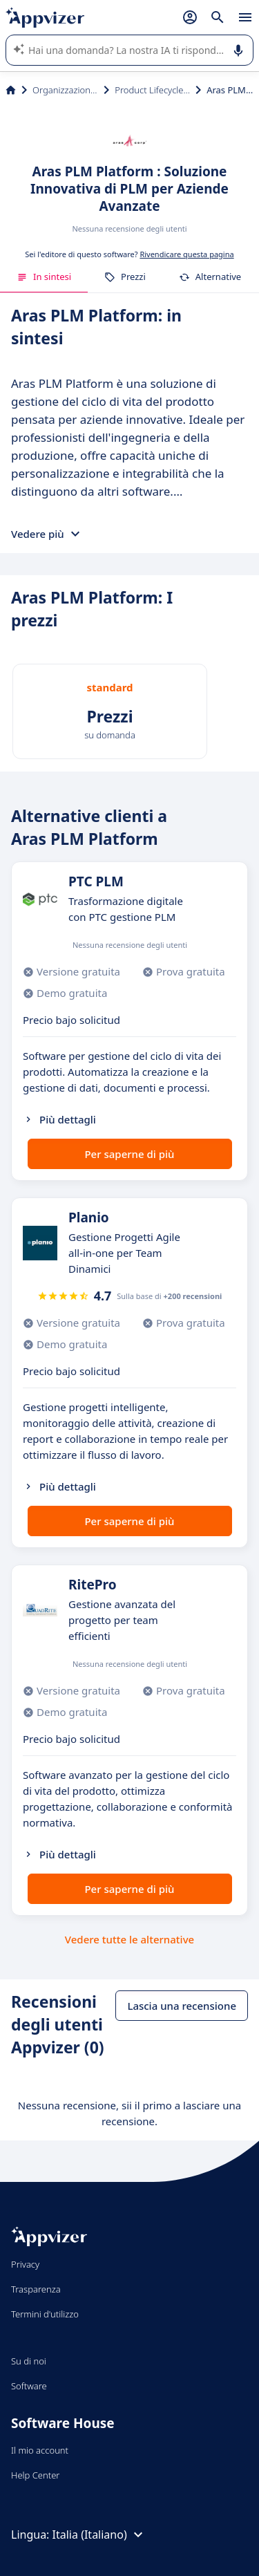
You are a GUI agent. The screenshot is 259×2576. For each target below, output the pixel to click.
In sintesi (44, 276)
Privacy (25, 2264)
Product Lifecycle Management (152, 90)
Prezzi (125, 276)
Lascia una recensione (181, 2006)
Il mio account (39, 2450)
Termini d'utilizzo (45, 2314)
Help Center (35, 2475)
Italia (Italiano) (99, 2534)
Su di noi (28, 2361)
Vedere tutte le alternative (129, 1939)
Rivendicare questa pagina (186, 254)
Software (29, 2386)
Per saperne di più (129, 1154)
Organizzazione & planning (65, 90)
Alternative (210, 276)
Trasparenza (36, 2289)
